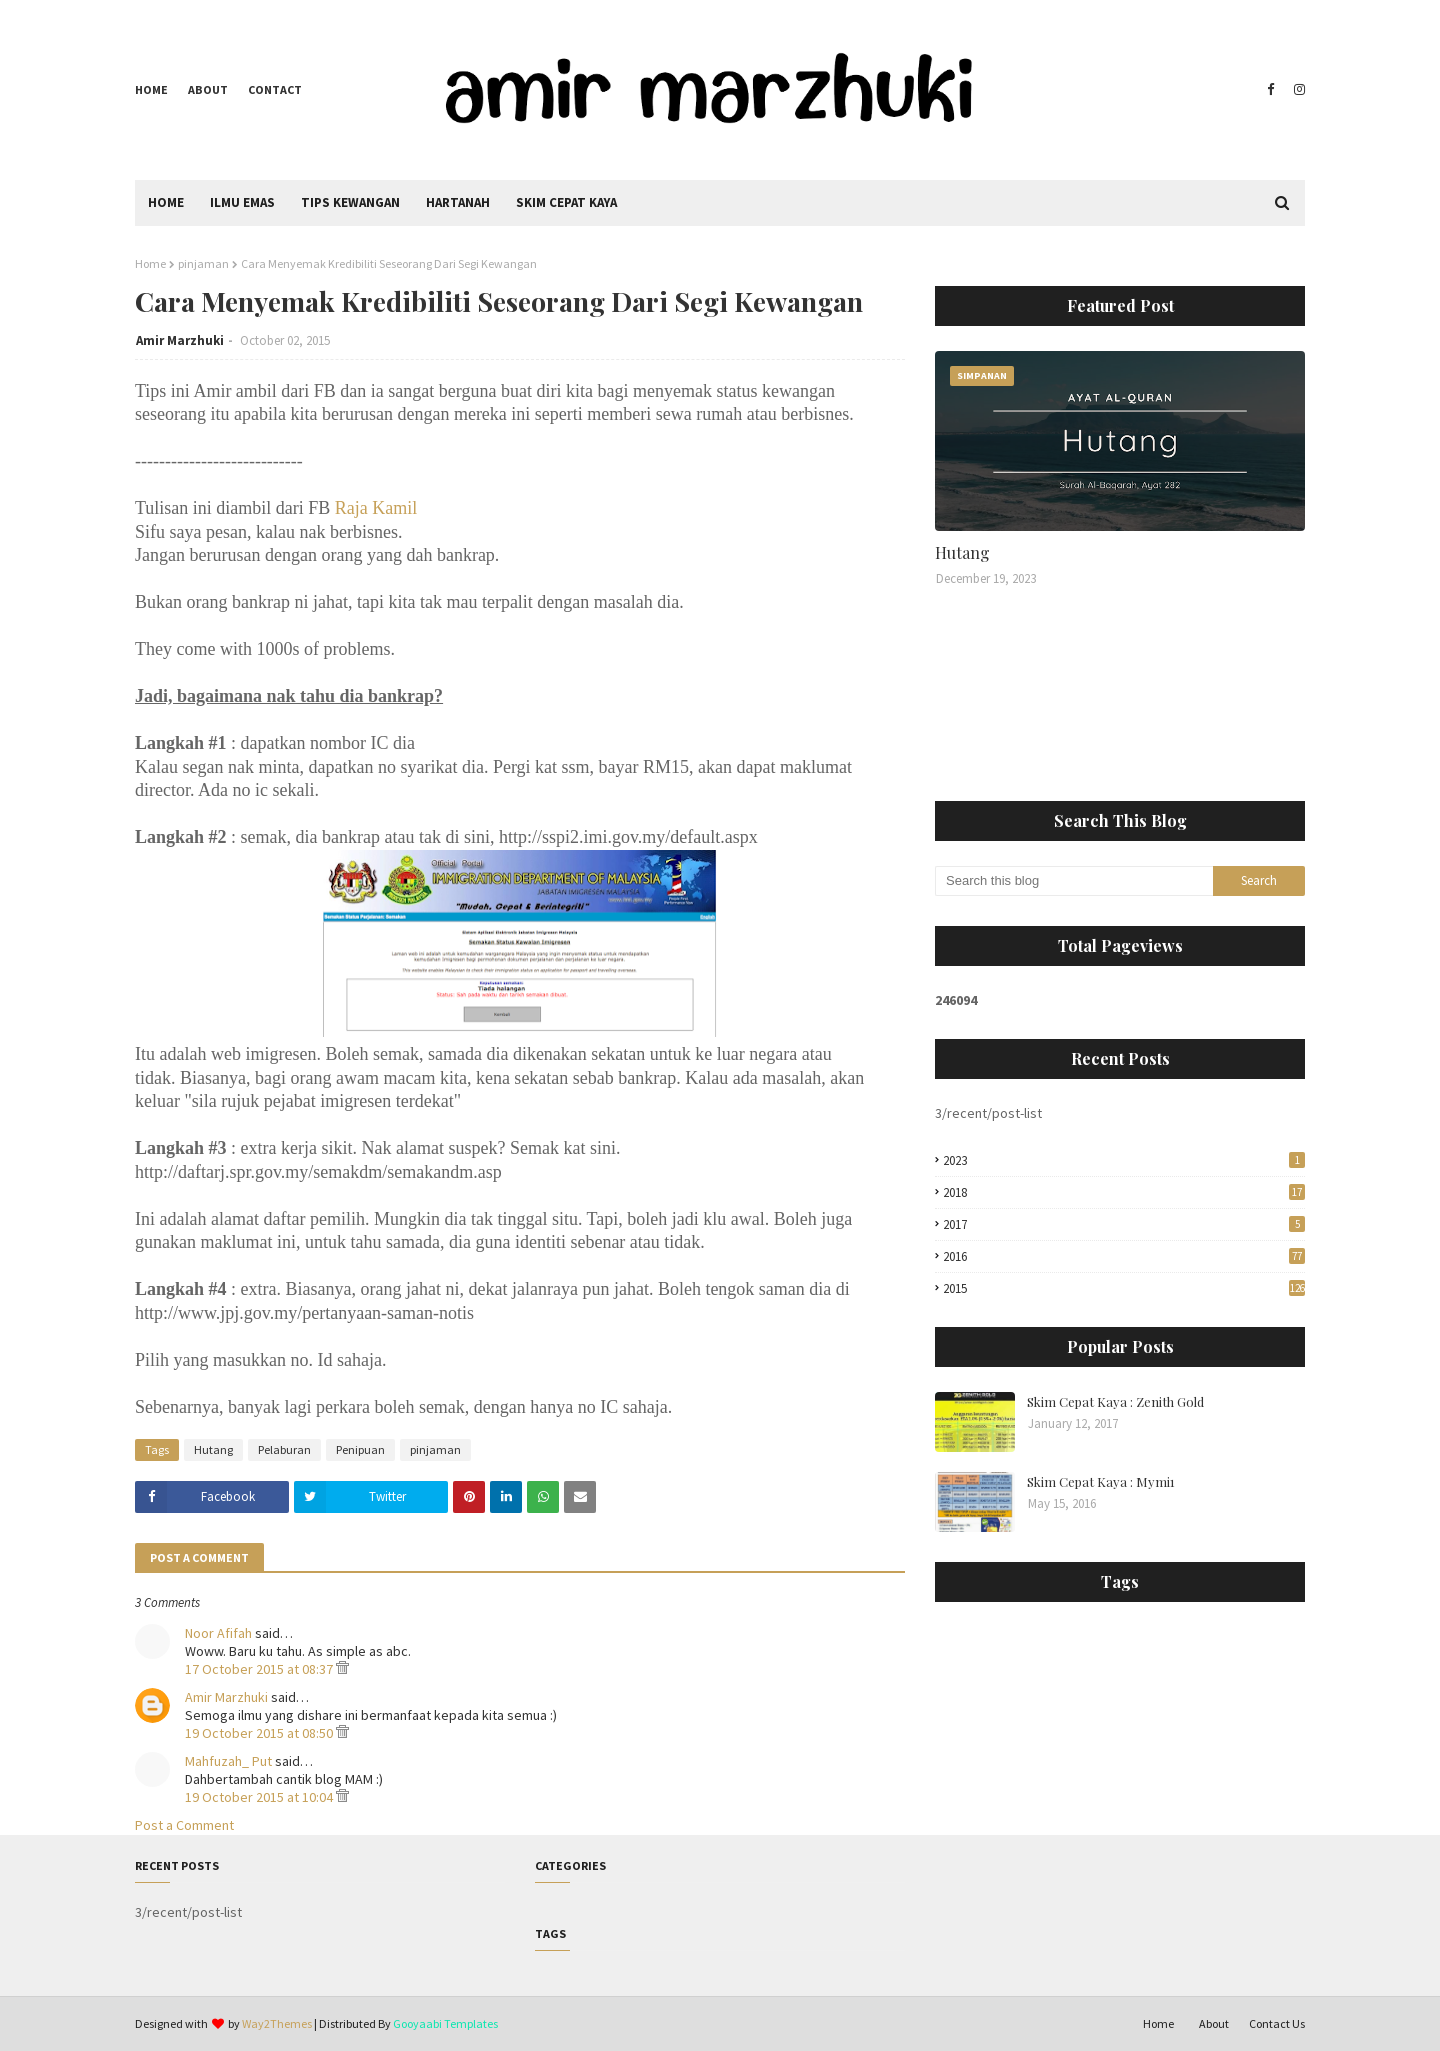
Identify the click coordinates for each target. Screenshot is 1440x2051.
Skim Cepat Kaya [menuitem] (566, 202)
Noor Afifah (218, 1633)
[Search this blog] (1074, 881)
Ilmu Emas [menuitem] (242, 202)
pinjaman (203, 263)
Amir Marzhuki (180, 340)
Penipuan (360, 1449)
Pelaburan (284, 1449)
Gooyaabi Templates (445, 2023)
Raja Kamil (376, 508)
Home (151, 89)
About (208, 89)
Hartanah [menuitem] (458, 202)
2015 (1124, 1288)
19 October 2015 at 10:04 (260, 1797)
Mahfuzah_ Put (228, 1761)
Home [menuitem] (166, 202)
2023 (1124, 1160)
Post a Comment (184, 1825)
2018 (1124, 1192)
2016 (1124, 1256)
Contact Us (1277, 2023)
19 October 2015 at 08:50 (260, 1733)
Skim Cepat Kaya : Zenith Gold (1115, 1401)
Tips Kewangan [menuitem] (350, 202)
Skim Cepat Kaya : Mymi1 (1101, 1481)
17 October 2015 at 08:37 (260, 1669)
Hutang (213, 1449)
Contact (275, 89)
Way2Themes (277, 2023)
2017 (1124, 1224)
